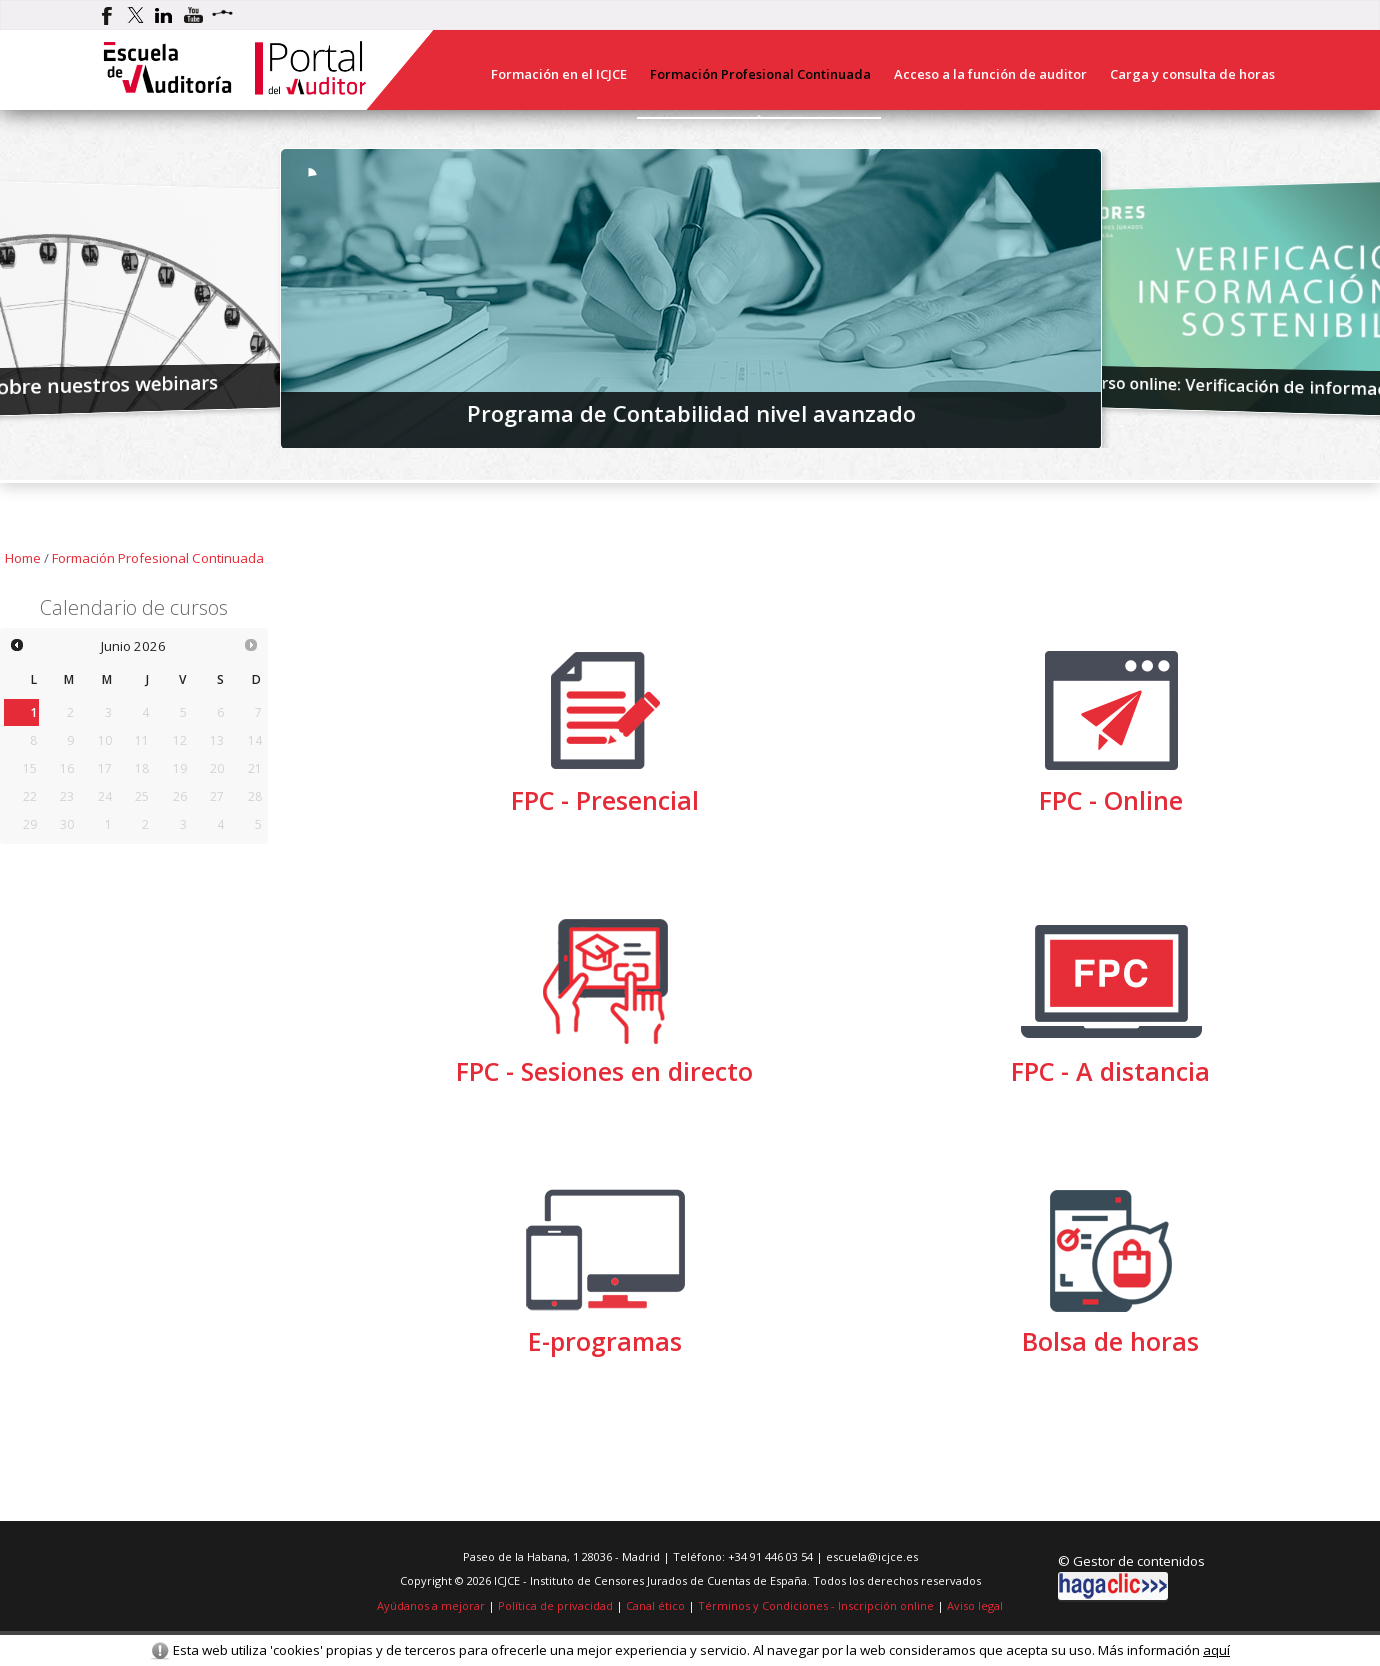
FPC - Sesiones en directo (605, 1061)
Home (23, 558)
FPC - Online (1111, 790)
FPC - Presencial (605, 790)
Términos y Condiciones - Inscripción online (816, 1605)
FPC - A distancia (1111, 1061)
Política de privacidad (555, 1605)
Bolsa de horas (1111, 1331)
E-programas (605, 1331)
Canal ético (655, 1605)
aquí (1216, 1650)
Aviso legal (975, 1605)
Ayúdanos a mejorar (431, 1605)
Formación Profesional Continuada (158, 558)
